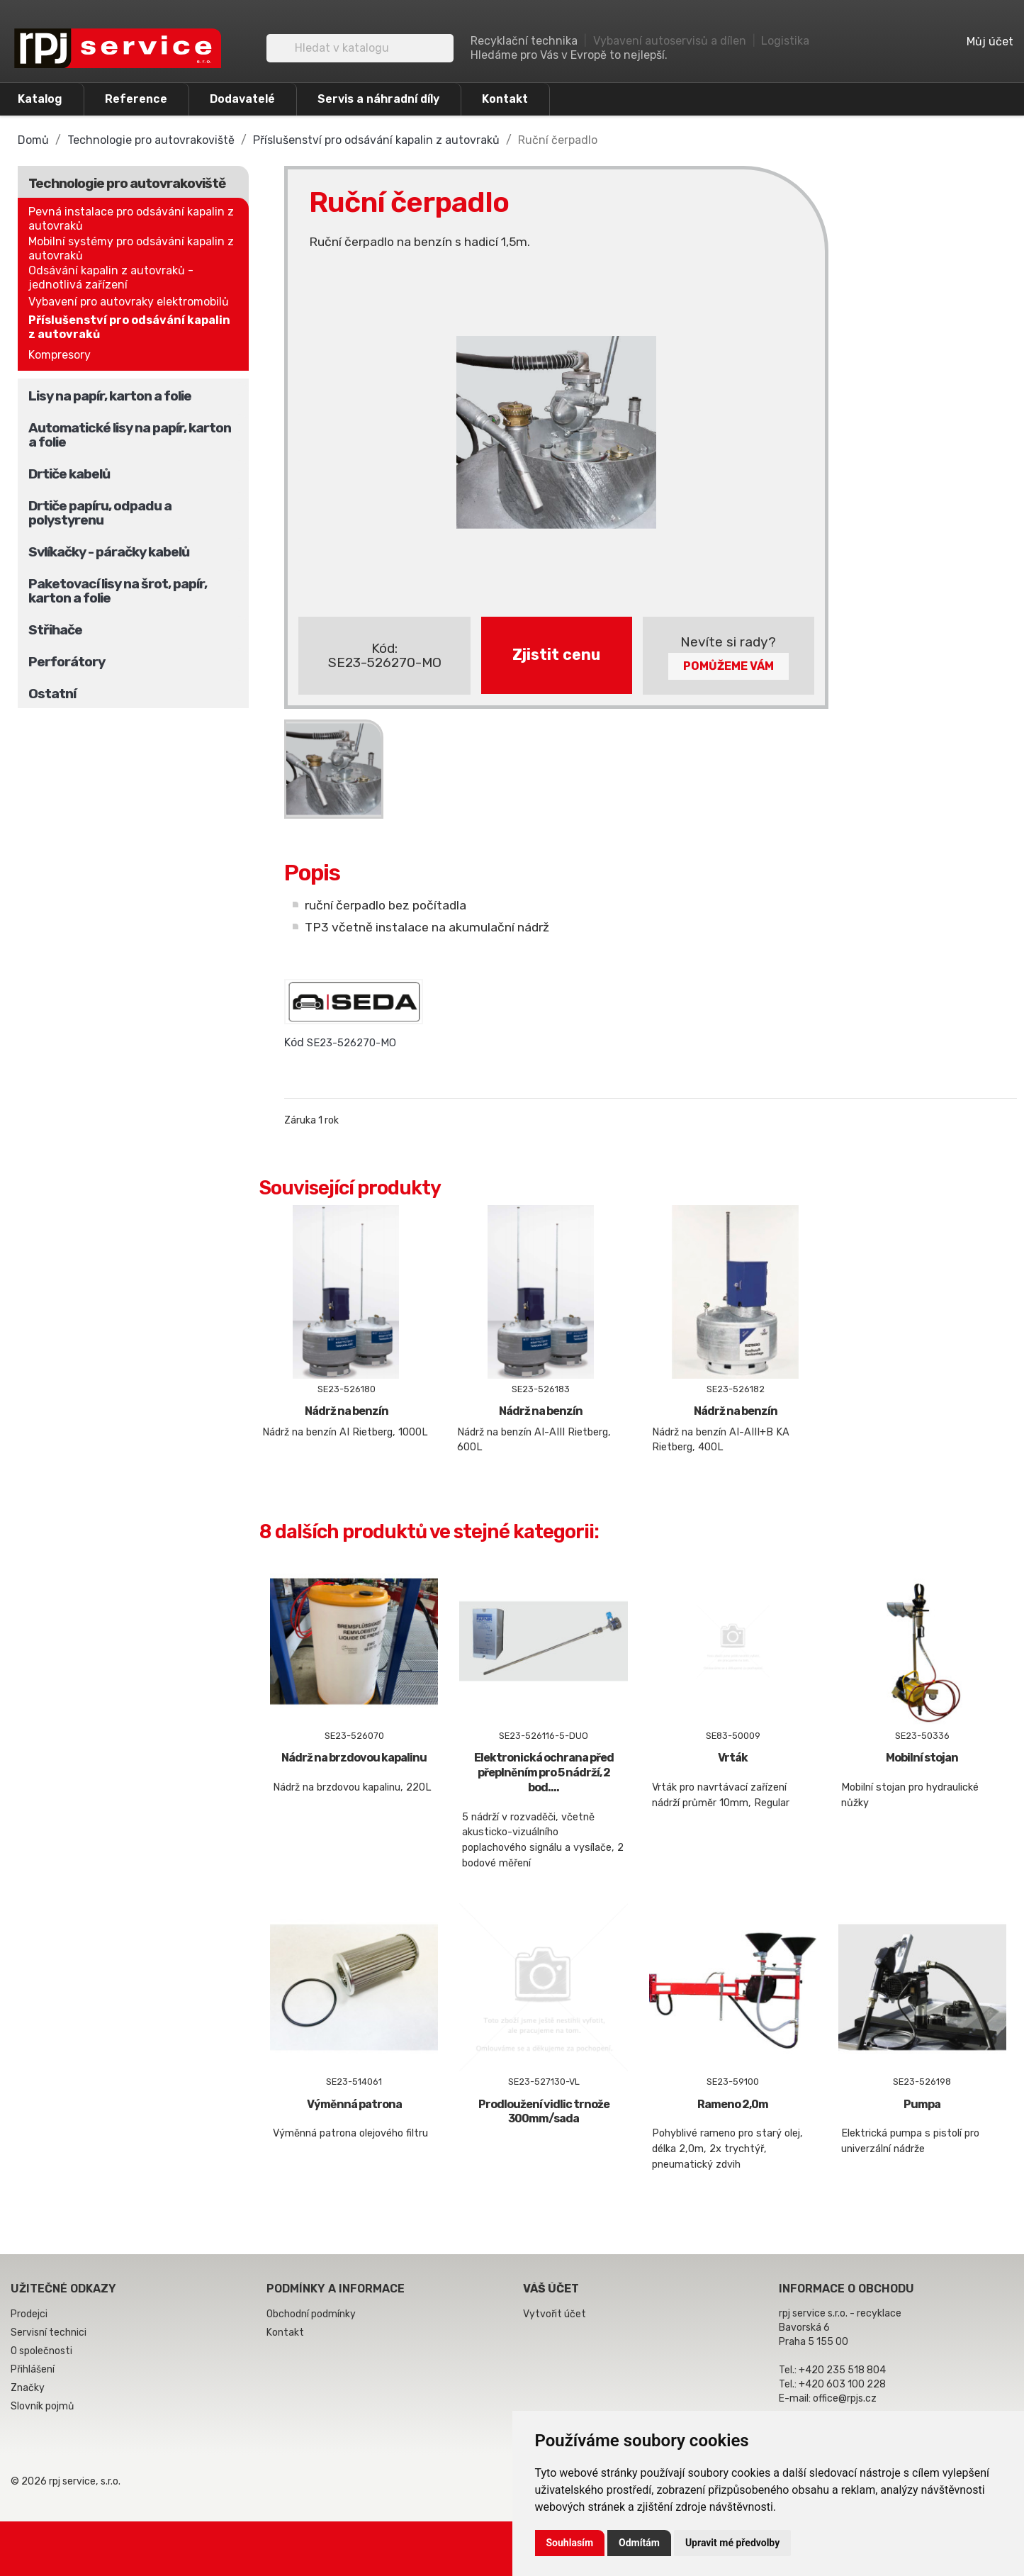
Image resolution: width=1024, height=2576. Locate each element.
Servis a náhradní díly (378, 99)
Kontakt (505, 99)
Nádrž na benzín (346, 1411)
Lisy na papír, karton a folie (109, 396)
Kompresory (59, 355)
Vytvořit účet (554, 2314)
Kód (294, 1042)
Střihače (55, 630)
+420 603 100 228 (842, 2384)
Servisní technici (48, 2332)
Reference (136, 99)
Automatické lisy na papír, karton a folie (129, 435)
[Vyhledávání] (360, 48)
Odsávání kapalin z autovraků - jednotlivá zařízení (110, 277)
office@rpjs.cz (845, 2398)
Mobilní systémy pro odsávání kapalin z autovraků (131, 248)
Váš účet (551, 2288)
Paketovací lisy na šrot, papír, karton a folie (117, 591)
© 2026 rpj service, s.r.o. (65, 2481)
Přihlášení (33, 2369)
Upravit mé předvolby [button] (732, 2542)
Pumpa (922, 2104)
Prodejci (29, 2314)
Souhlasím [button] (570, 2542)
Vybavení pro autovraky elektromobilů (128, 301)
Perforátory (66, 662)
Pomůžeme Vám (728, 666)
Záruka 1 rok (311, 1120)
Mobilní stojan (922, 1757)
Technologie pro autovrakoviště (126, 183)
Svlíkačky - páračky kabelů (108, 552)
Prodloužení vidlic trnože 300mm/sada (543, 2112)
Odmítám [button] (639, 2542)
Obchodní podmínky (311, 2314)
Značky (28, 2388)
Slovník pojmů (42, 2406)
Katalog (40, 99)
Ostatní (52, 693)
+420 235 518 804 (842, 2370)
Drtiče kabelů (69, 474)
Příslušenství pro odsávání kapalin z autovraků (129, 327)
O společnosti (41, 2351)
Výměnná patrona (354, 2104)
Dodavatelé (242, 99)
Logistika (785, 40)
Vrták (733, 1757)
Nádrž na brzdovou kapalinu (354, 1757)
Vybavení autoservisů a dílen (669, 40)
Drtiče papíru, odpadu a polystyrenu (99, 513)
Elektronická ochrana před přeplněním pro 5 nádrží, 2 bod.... (544, 1772)
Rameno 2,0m (732, 2104)
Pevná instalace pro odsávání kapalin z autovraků (131, 219)
